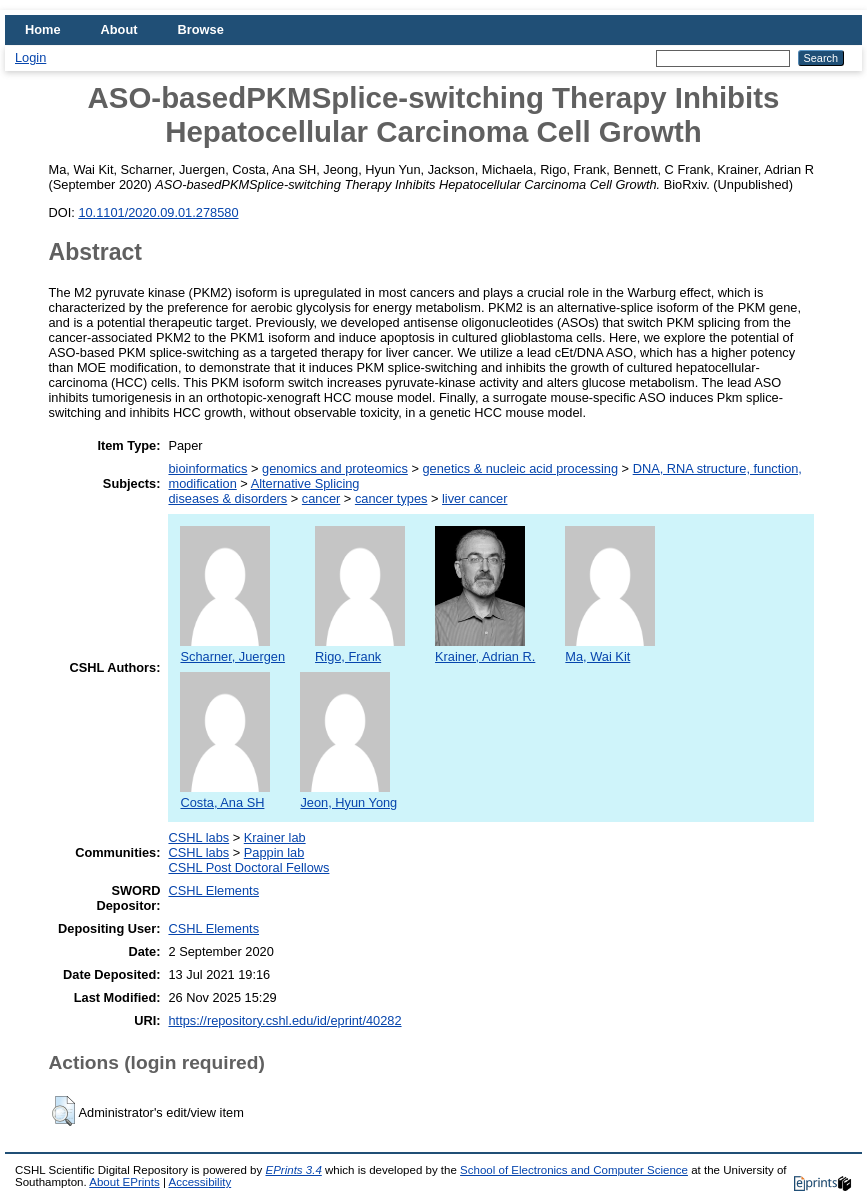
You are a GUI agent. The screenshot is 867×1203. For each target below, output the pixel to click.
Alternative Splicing (305, 483)
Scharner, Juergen (232, 649)
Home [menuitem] (43, 29)
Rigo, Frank (360, 649)
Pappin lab (274, 852)
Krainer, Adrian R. (485, 649)
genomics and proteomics (335, 468)
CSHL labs (198, 837)
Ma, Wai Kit (610, 649)
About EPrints (124, 1182)
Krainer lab (275, 837)
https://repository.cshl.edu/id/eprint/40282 (284, 1020)
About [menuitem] (119, 29)
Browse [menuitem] (201, 29)
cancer (321, 498)
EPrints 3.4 (293, 1170)
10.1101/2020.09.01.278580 (158, 212)
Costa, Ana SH (225, 795)
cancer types (391, 498)
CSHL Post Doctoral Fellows (248, 867)
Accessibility (199, 1182)
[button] (63, 1111)
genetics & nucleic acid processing (520, 468)
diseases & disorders (227, 498)
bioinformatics (207, 468)
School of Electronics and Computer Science (574, 1170)
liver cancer (474, 498)
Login (30, 57)
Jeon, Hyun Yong (348, 795)
